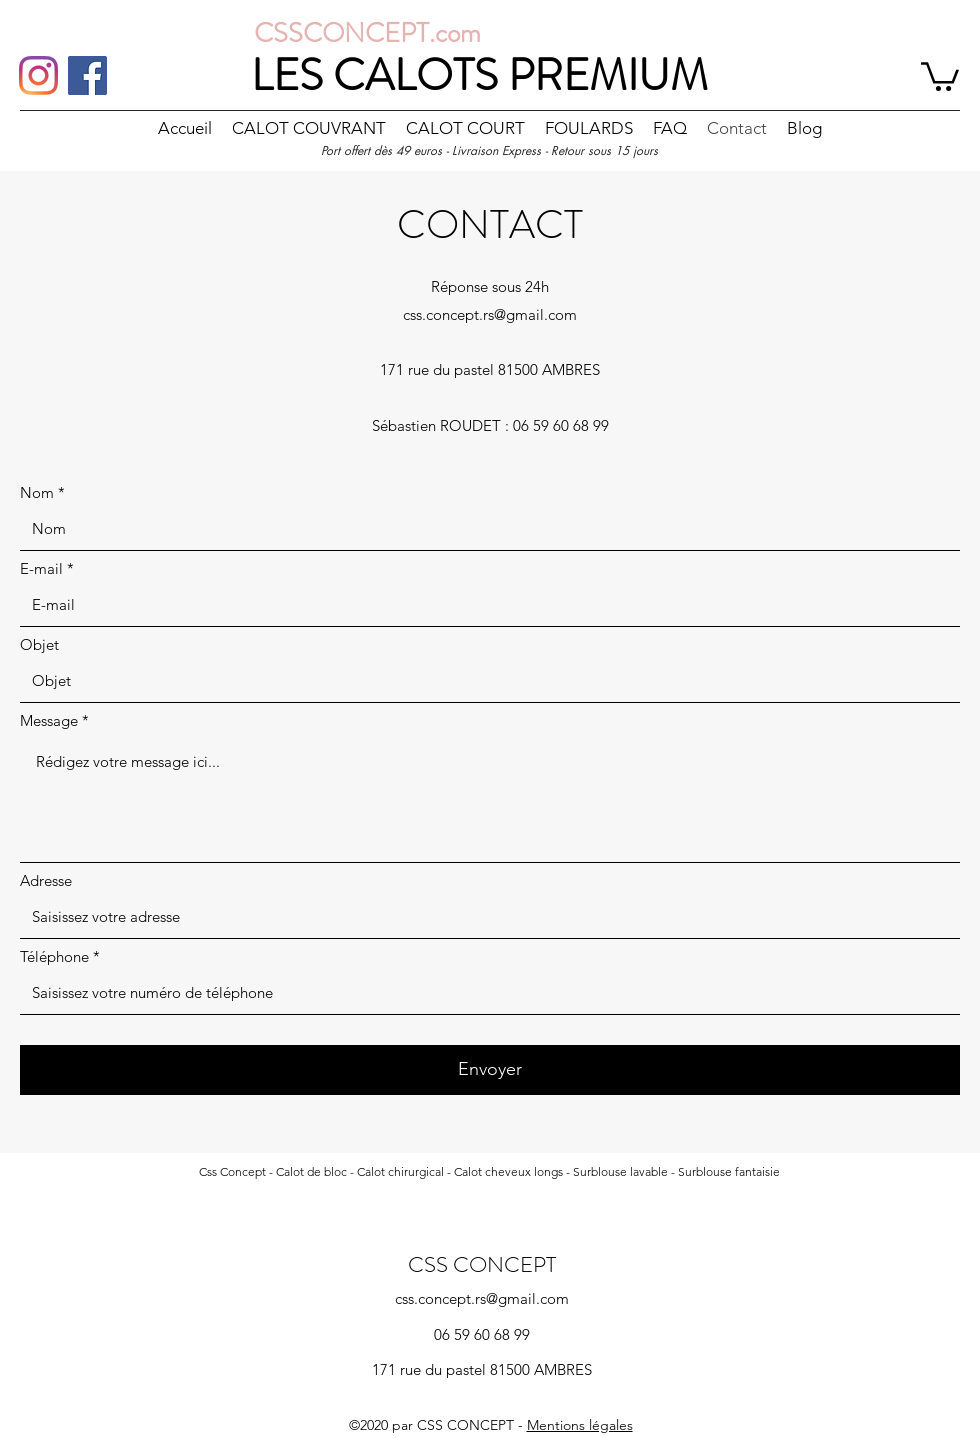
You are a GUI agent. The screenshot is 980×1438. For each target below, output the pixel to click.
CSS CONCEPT (482, 1264)
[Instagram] (38, 75)
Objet (39, 644)
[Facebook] (87, 75)
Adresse (46, 880)
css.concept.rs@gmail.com (490, 314)
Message (49, 720)
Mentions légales (580, 1425)
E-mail (41, 568)
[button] (940, 75)
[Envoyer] (490, 1070)
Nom (37, 492)
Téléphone (54, 956)
